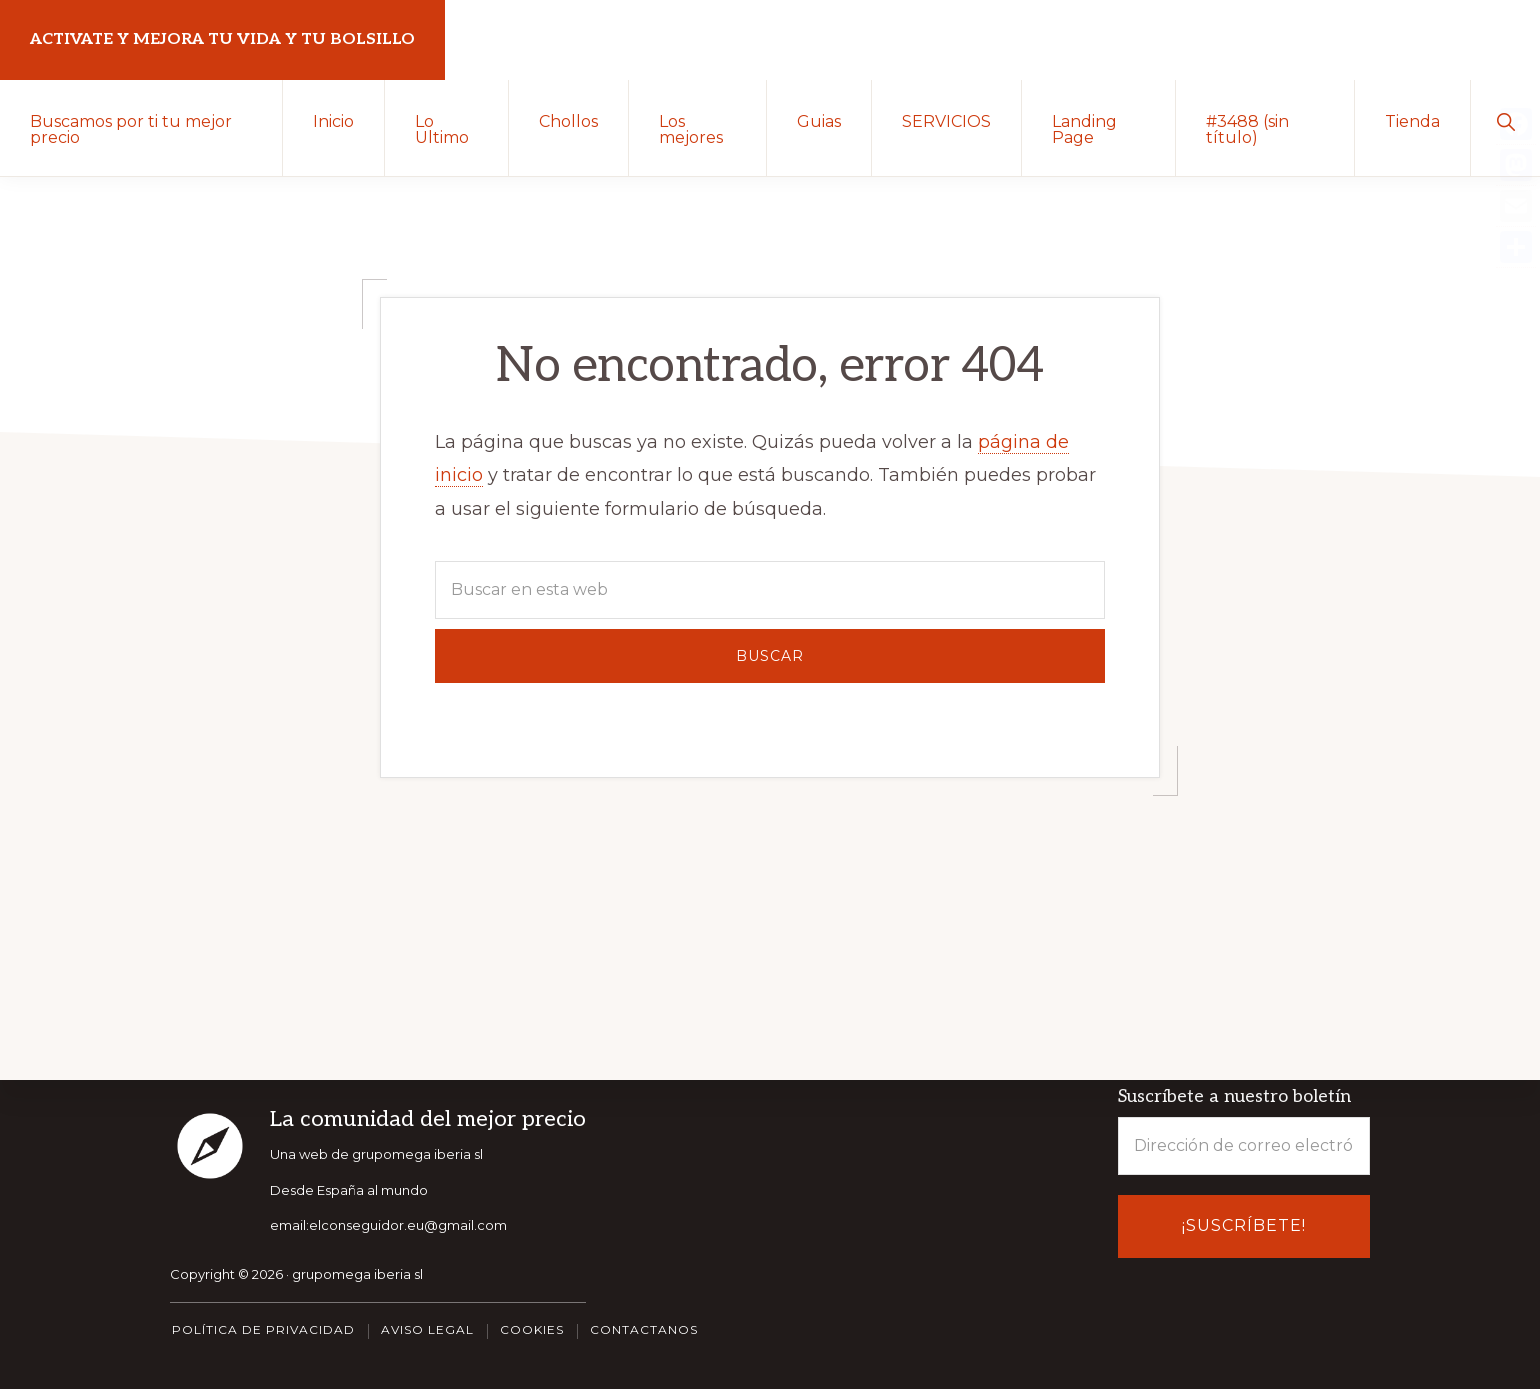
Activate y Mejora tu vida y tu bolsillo (222, 39)
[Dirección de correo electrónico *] (1244, 1146)
